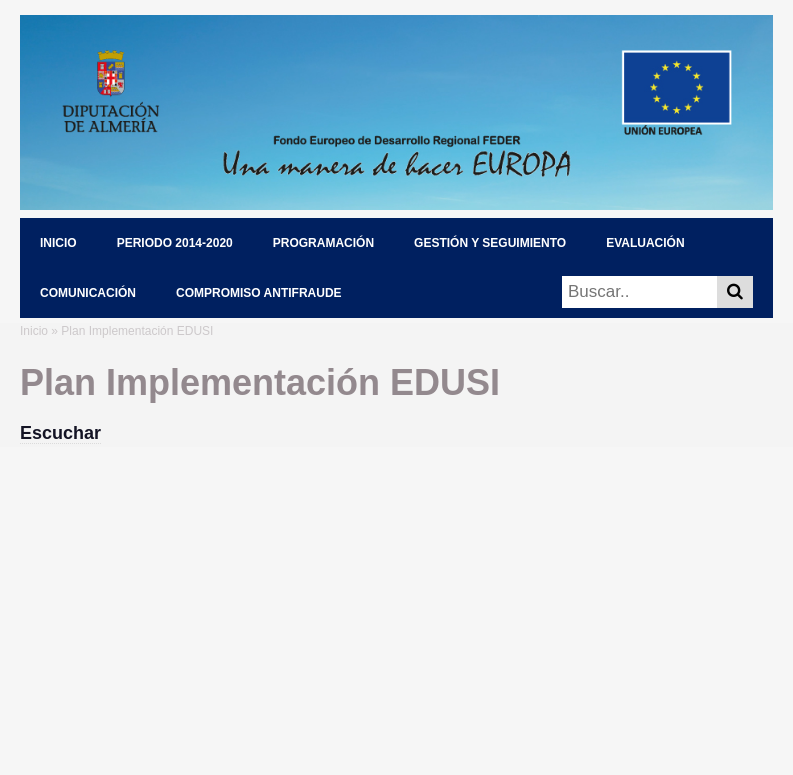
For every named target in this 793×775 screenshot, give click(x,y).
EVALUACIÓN (645, 243)
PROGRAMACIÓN (323, 243)
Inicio (34, 331)
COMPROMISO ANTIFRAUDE (259, 293)
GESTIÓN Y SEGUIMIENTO (490, 243)
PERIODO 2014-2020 (175, 243)
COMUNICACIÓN (88, 293)
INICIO (58, 243)
